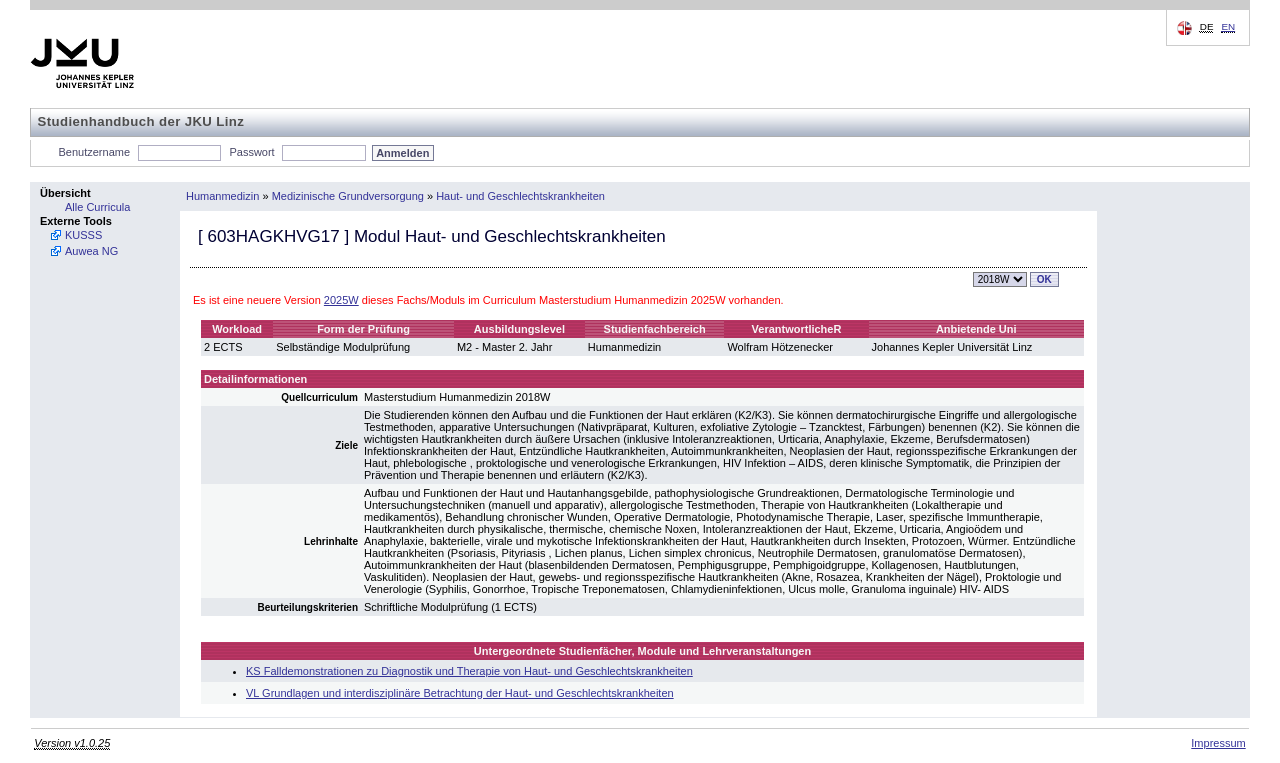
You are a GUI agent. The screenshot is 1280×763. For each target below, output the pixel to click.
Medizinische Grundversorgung (348, 196)
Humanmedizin (222, 196)
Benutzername (95, 152)
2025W (341, 300)
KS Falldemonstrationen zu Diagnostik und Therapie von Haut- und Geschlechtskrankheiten (469, 671)
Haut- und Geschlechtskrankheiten (520, 196)
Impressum (1218, 743)
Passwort (251, 152)
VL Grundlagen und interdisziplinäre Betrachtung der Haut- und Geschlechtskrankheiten (460, 693)
